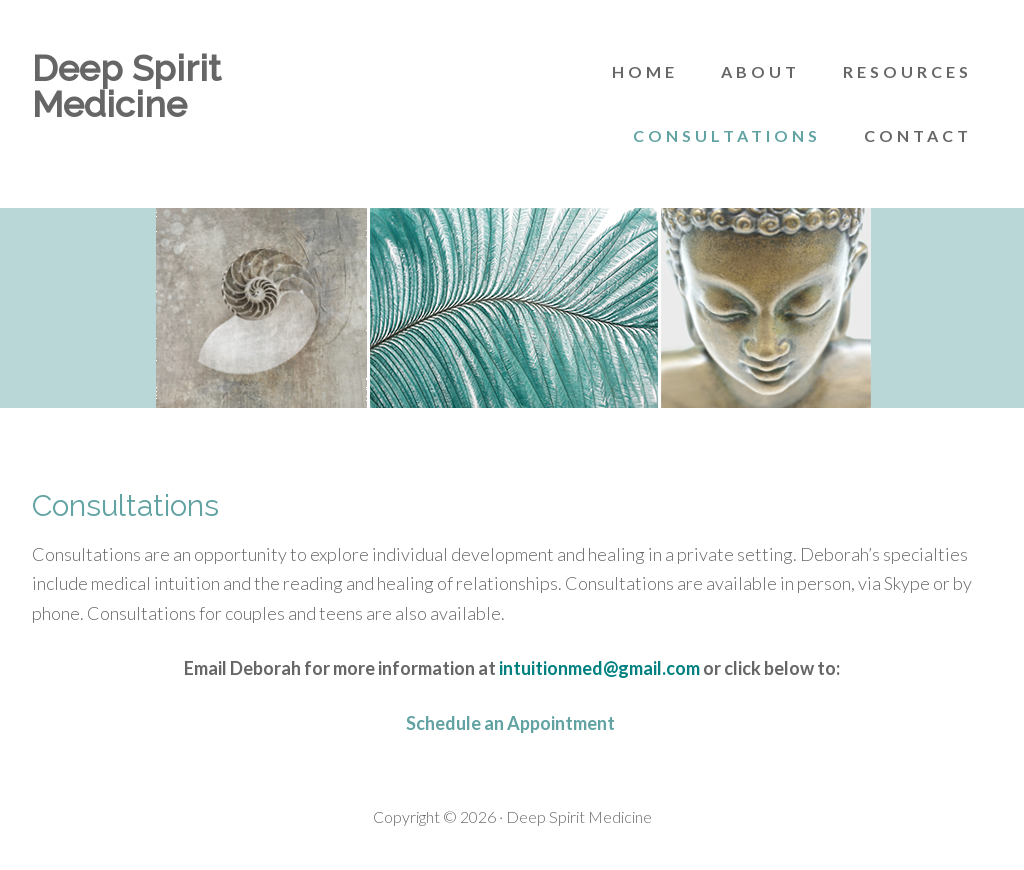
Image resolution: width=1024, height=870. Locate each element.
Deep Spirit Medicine (126, 86)
